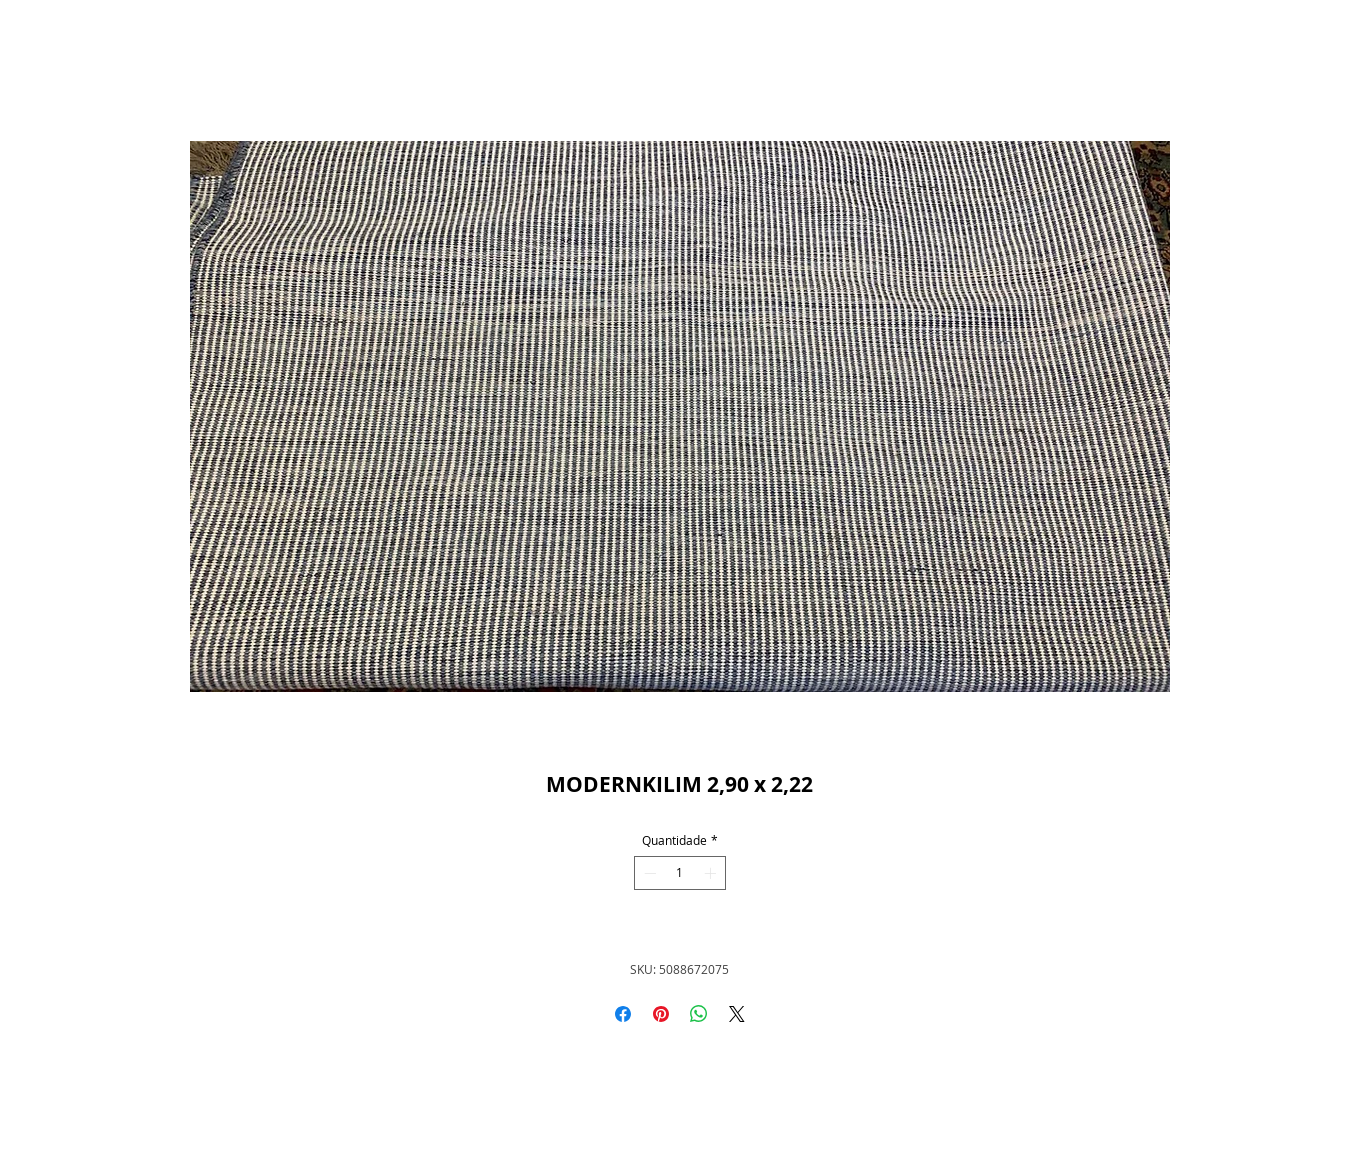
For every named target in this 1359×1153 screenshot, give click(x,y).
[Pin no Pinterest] (661, 1014)
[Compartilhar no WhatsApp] (699, 1014)
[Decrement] (648, 873)
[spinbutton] (680, 873)
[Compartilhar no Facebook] (623, 1014)
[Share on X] (737, 1014)
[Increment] (712, 873)
